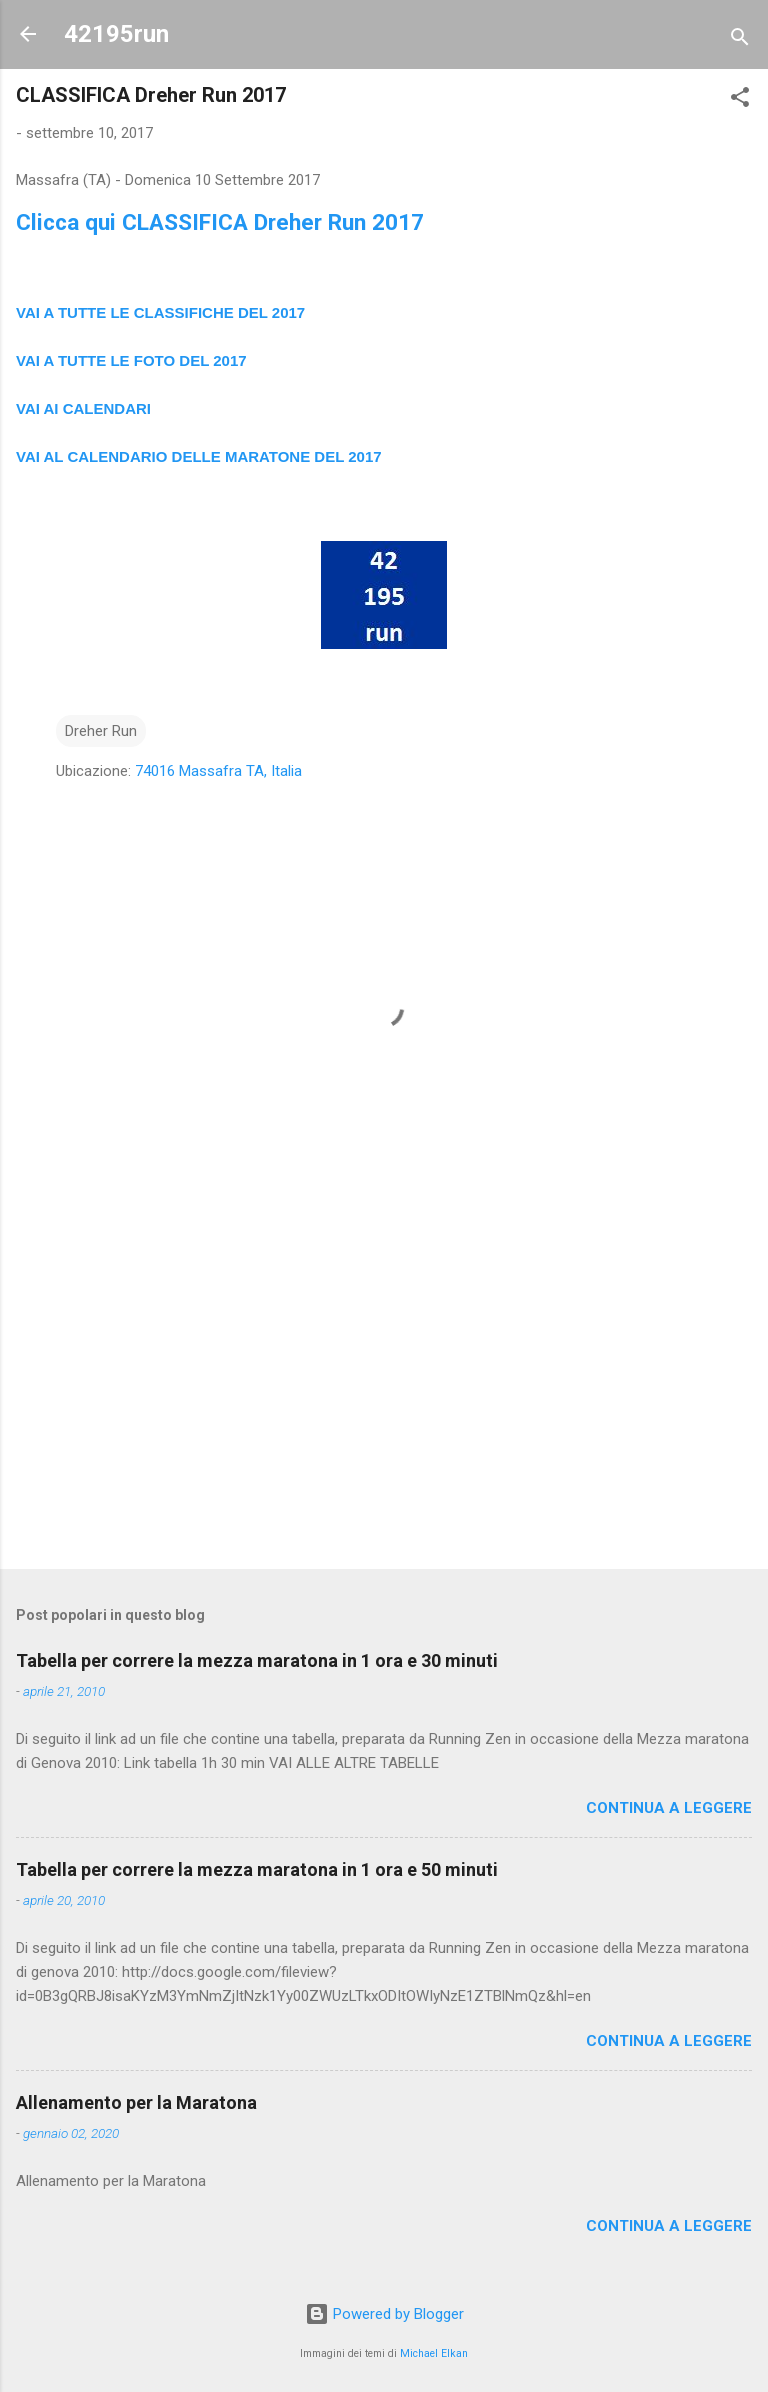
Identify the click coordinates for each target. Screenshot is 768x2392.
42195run (116, 34)
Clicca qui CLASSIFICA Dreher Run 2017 (220, 222)
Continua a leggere (669, 1808)
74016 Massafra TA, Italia (218, 771)
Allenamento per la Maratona (136, 2102)
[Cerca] (740, 40)
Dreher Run (101, 731)
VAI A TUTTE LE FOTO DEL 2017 (131, 360)
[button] (740, 100)
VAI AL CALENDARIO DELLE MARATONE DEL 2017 (199, 456)
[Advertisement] (384, 1397)
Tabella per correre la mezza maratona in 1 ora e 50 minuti (257, 1869)
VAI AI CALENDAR (81, 408)
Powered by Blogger (384, 2314)
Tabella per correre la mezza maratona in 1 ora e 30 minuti (257, 1660)
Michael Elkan (434, 2353)
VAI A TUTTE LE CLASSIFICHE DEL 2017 (160, 312)
